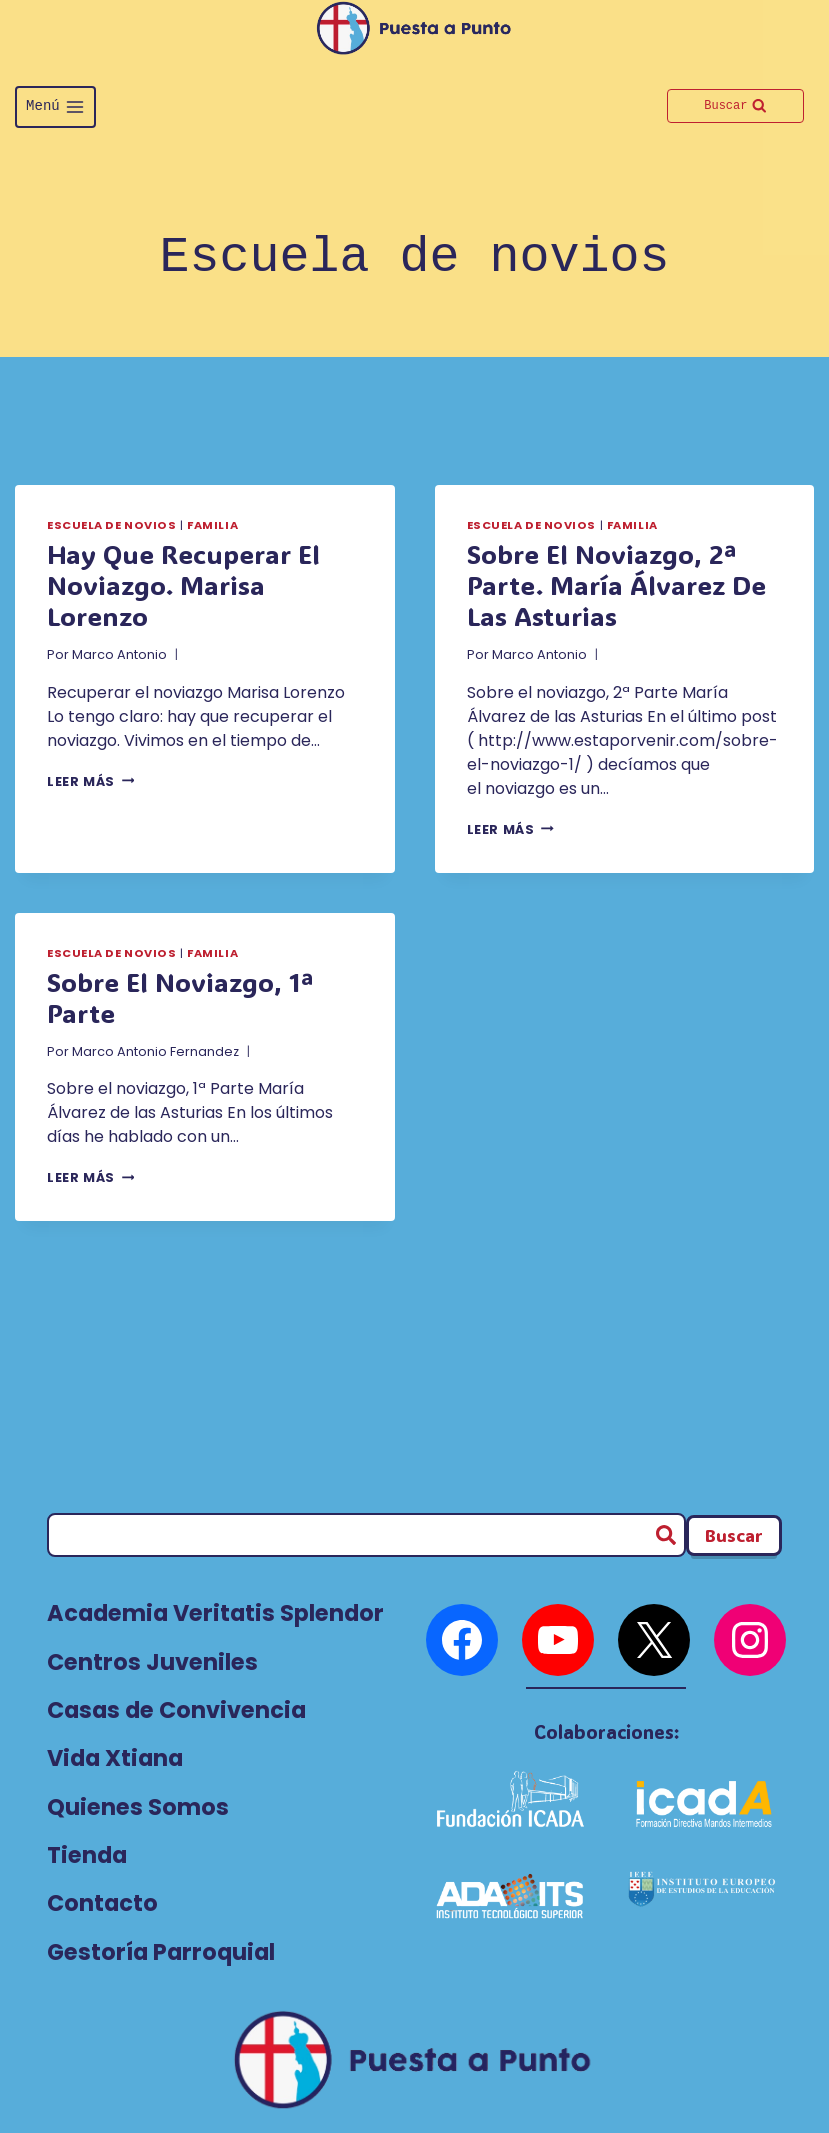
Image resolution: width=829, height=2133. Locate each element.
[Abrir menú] (55, 107)
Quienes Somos (138, 1807)
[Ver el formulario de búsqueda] (735, 106)
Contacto (102, 1903)
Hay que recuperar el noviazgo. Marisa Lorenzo (183, 585)
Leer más (90, 781)
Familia (212, 525)
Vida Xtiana (115, 1758)
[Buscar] (366, 1535)
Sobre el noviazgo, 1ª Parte (180, 997)
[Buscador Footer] (734, 1536)
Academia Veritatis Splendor (215, 1613)
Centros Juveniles (152, 1662)
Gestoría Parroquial (161, 1952)
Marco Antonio (119, 654)
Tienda (87, 1855)
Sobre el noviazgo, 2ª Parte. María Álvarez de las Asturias (616, 585)
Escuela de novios (112, 525)
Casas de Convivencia (176, 1710)
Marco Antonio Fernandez (155, 1051)
